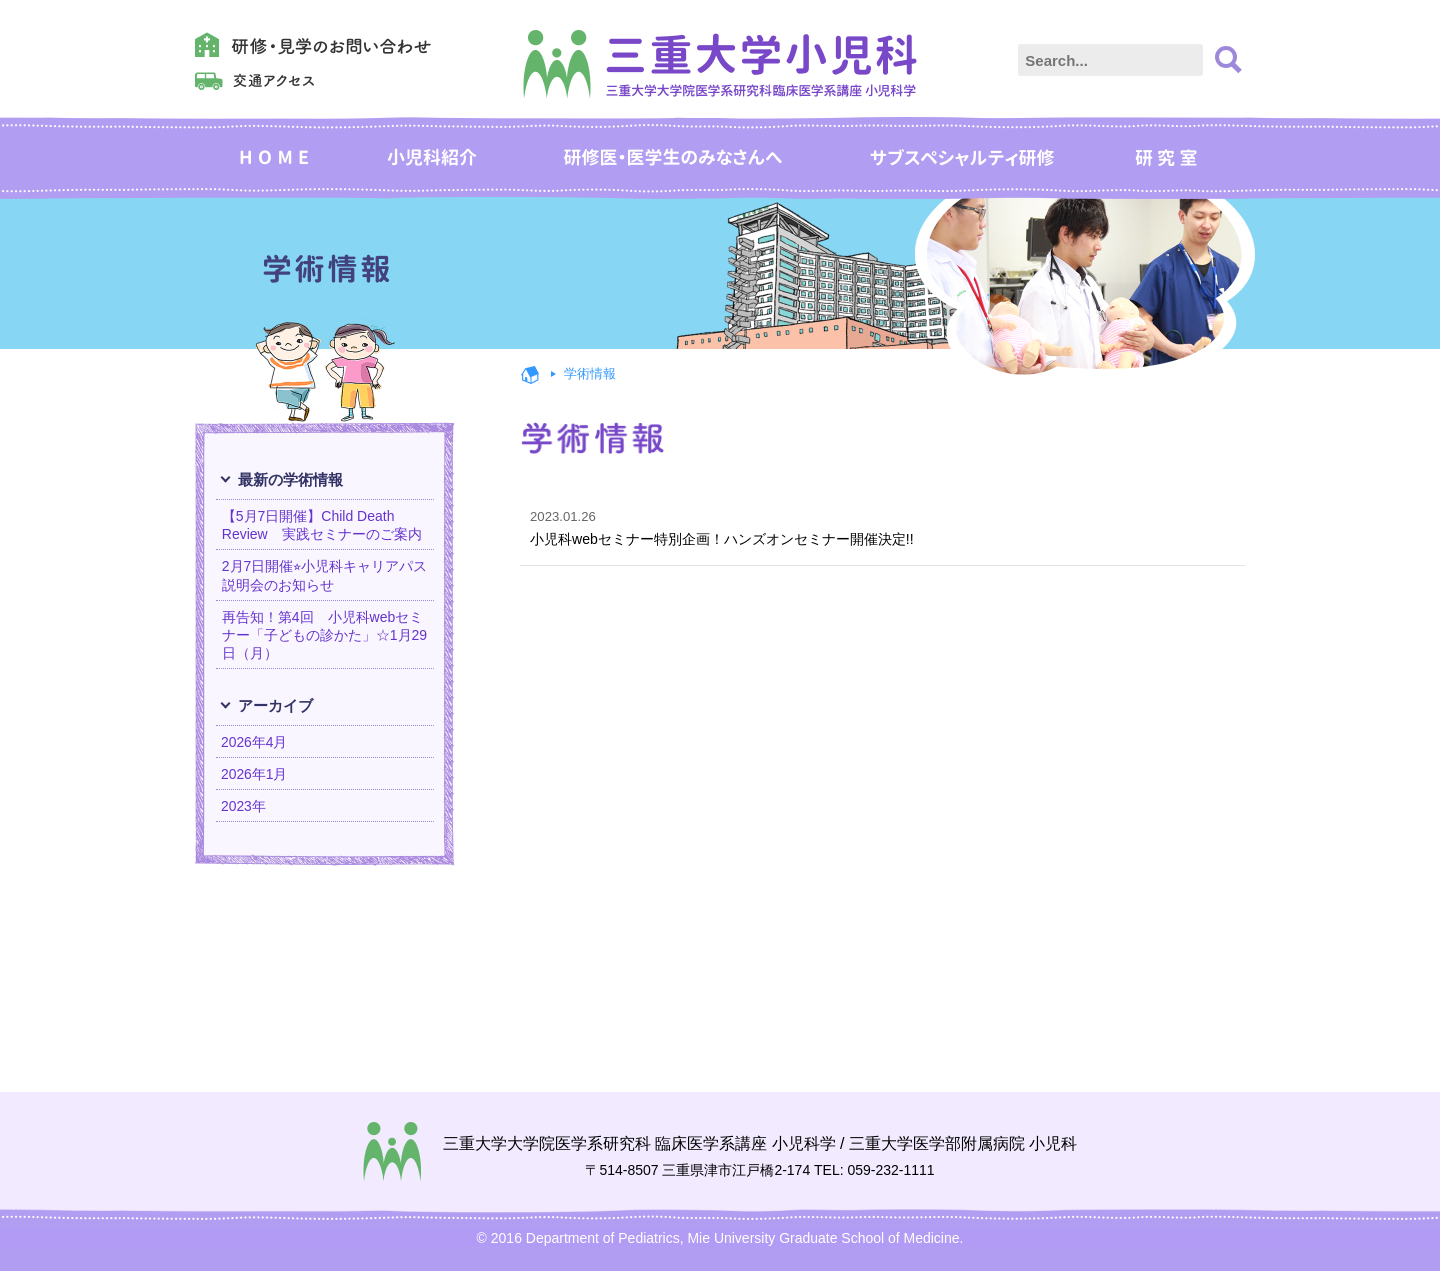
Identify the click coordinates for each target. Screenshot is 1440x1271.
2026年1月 (255, 774)
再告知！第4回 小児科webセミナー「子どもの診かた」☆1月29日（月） (324, 635)
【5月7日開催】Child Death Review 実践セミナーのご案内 (322, 525)
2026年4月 (255, 742)
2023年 (244, 807)
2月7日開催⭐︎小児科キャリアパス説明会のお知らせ (325, 575)
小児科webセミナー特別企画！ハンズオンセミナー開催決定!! (873, 528)
